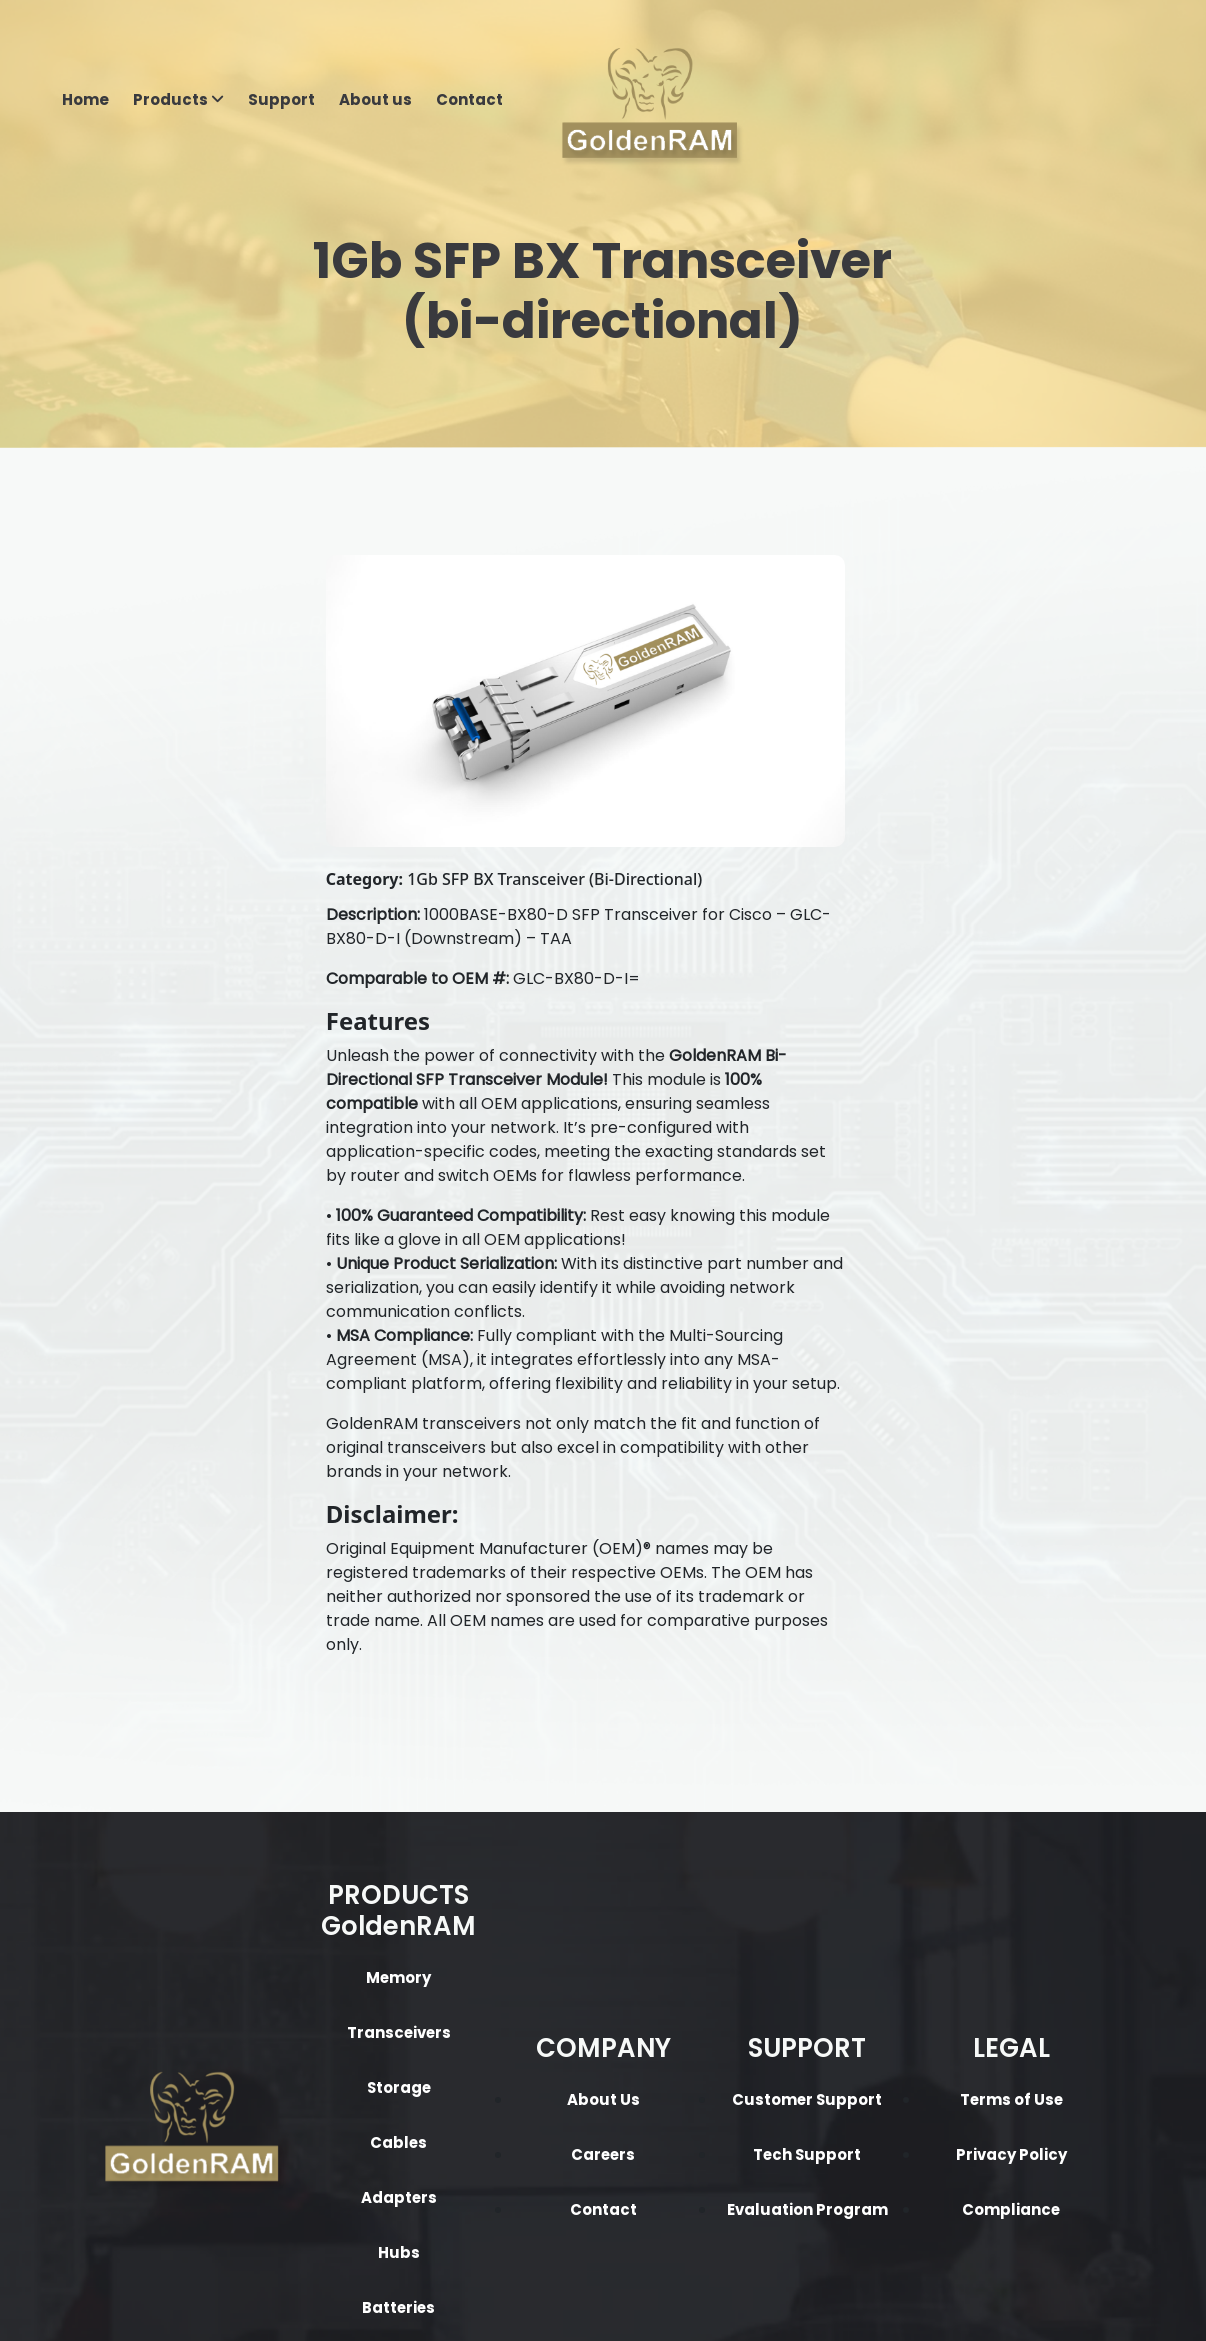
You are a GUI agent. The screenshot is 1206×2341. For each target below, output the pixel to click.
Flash (318, 2127)
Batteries (318, 2072)
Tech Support (698, 1919)
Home (85, 100)
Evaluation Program (698, 1974)
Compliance (888, 1974)
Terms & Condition (668, 2301)
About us (375, 100)
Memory (318, 1742)
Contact (469, 100)
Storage (318, 1852)
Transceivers (318, 1797)
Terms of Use (888, 1864)
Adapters (318, 1962)
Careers (508, 1919)
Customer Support (698, 1864)
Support (281, 100)
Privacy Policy (888, 1919)
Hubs (318, 2017)
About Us (508, 1864)
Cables (318, 1907)
